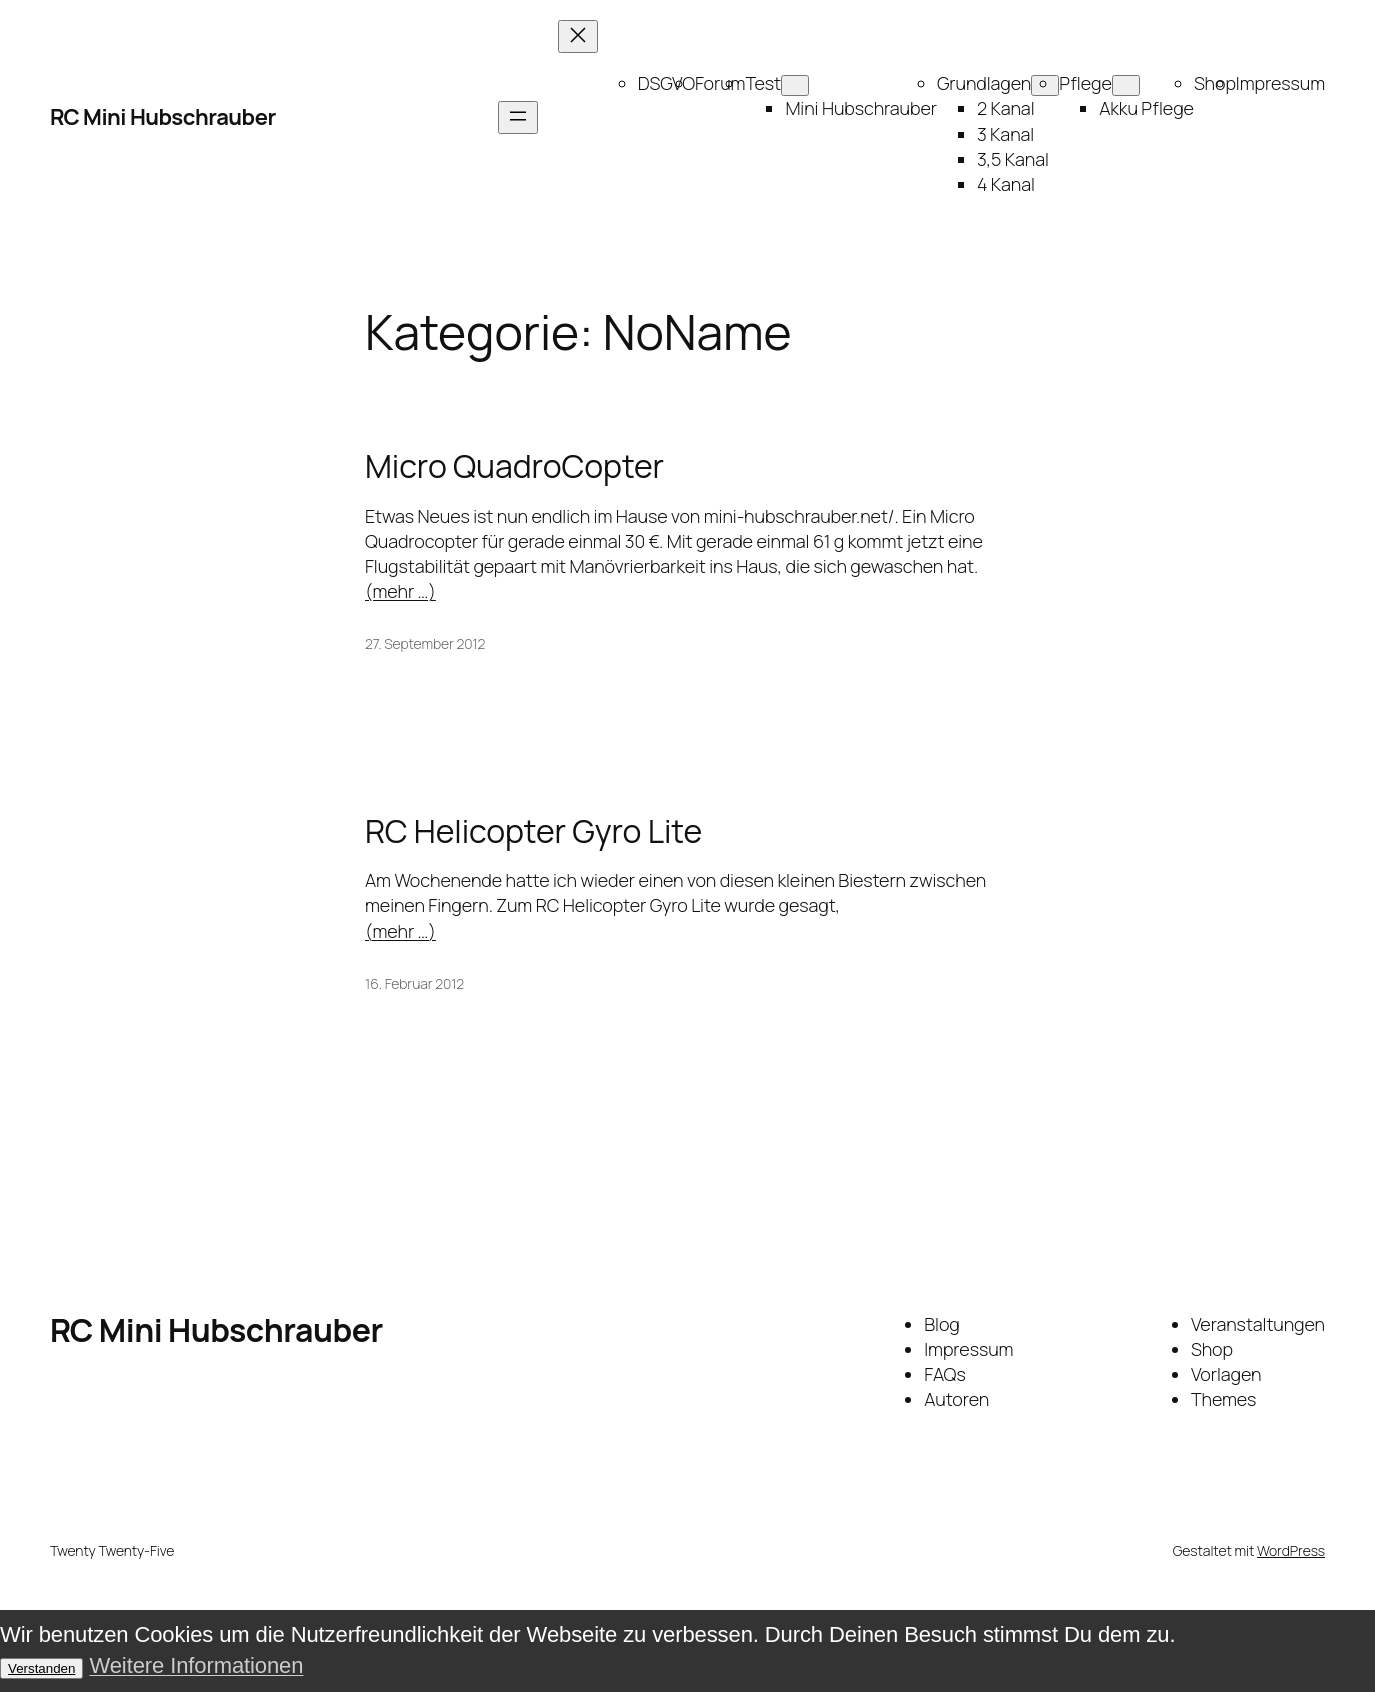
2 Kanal (1006, 108)
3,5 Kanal (1013, 159)
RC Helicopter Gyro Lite (533, 831)
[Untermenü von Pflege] (1126, 85)
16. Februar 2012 (414, 983)
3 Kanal (1005, 134)
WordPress (1291, 1550)
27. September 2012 (425, 643)
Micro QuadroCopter (514, 466)
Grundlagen (984, 83)
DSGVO (666, 83)
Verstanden (41, 1668)
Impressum (1280, 83)
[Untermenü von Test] (795, 85)
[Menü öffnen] (518, 117)
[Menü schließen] (578, 36)
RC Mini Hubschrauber (163, 117)
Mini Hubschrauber (861, 108)
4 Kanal (1006, 184)
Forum (720, 83)
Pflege (1085, 83)
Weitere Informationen (196, 1665)
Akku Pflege (1146, 108)
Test (763, 83)
